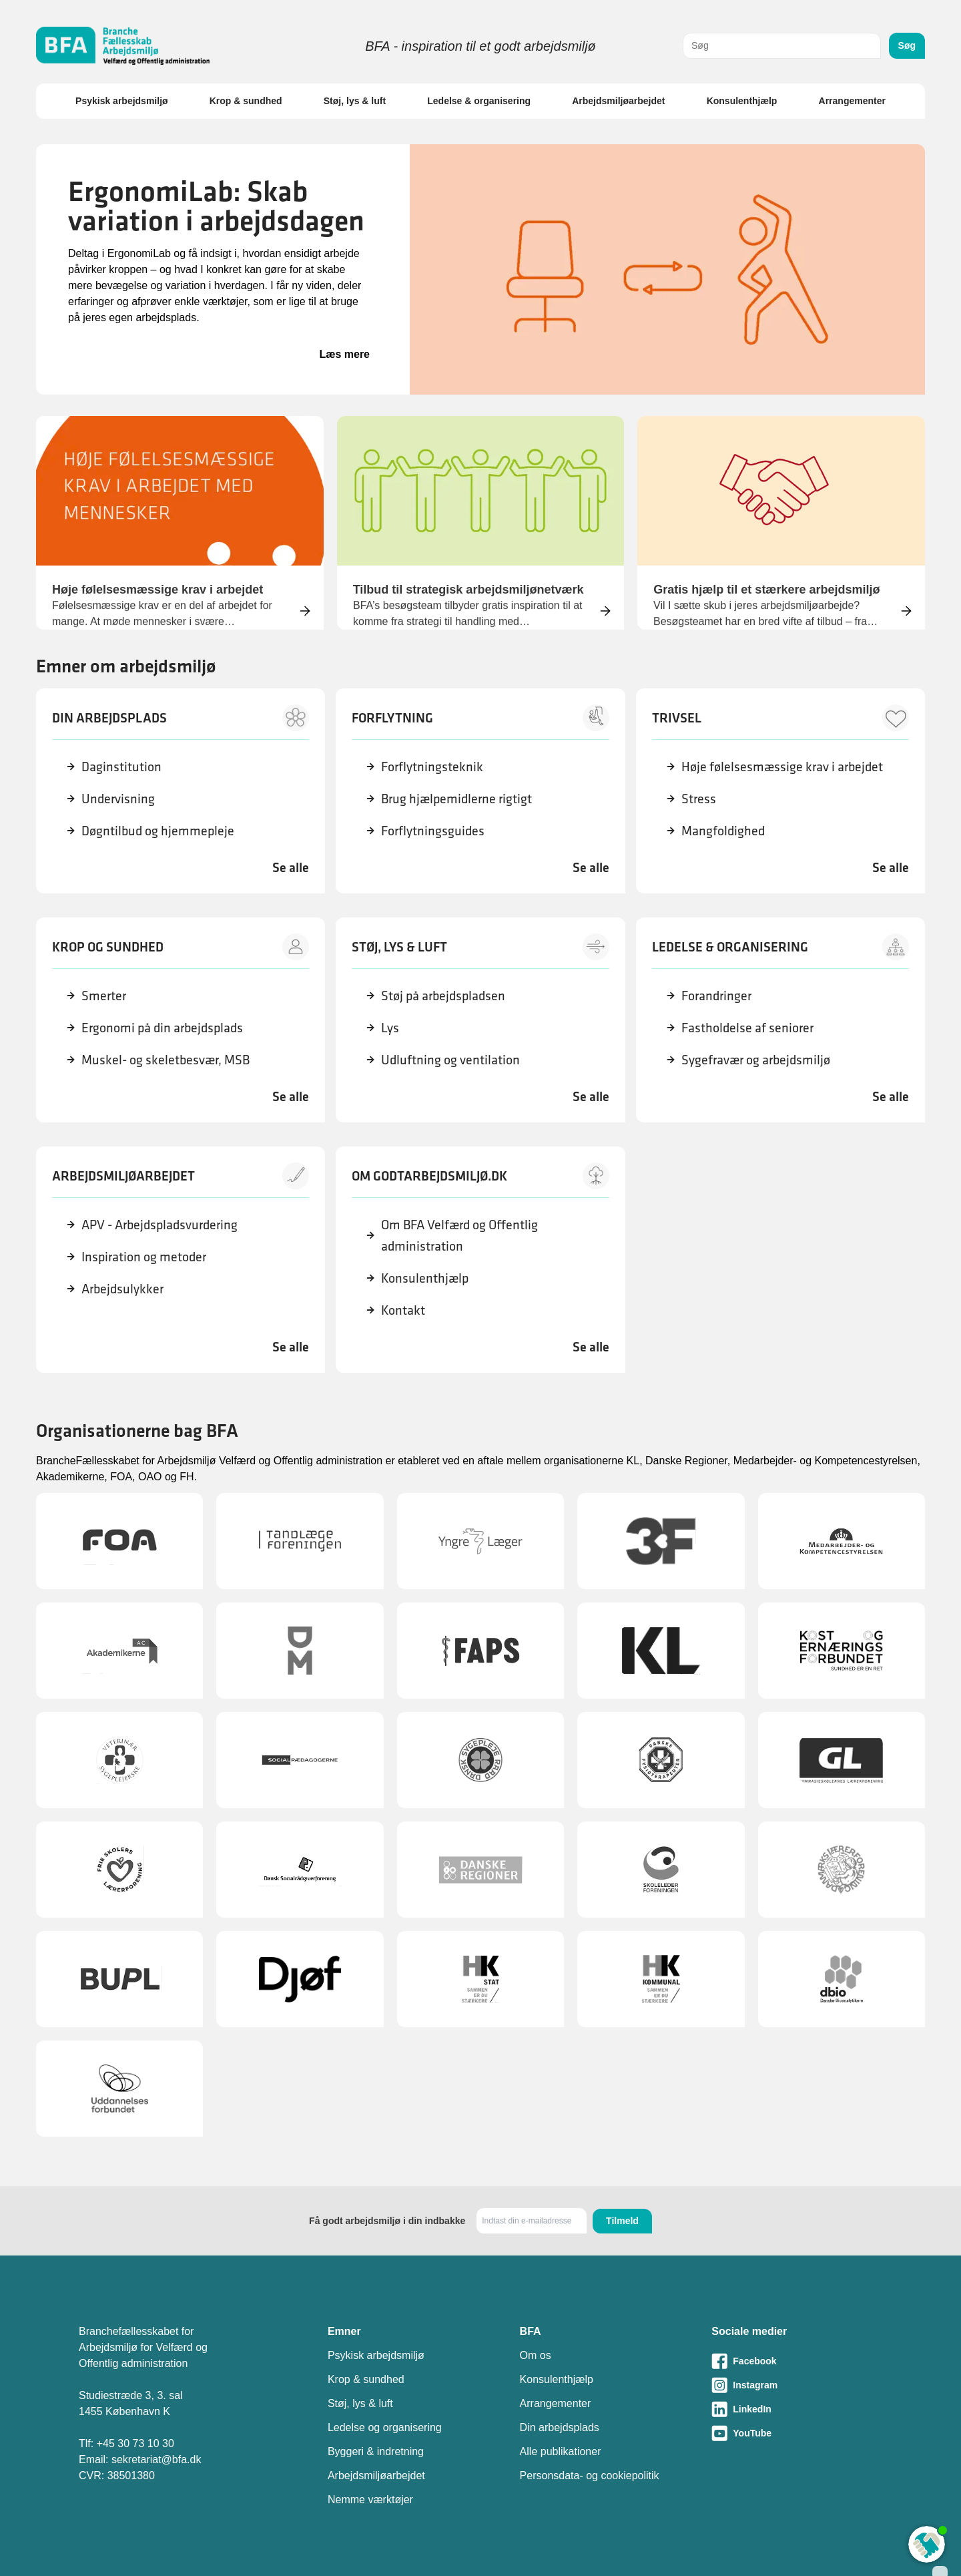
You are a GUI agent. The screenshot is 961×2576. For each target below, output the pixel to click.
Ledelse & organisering (479, 100)
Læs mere (344, 354)
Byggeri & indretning (376, 2451)
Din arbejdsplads (559, 2427)
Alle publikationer (560, 2451)
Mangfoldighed (723, 830)
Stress (698, 798)
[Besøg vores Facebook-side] (796, 2361)
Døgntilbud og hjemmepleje (157, 830)
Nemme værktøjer (370, 2499)
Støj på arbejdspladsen (443, 995)
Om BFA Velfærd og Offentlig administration (459, 1235)
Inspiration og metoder (143, 1256)
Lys (390, 1027)
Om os (535, 2355)
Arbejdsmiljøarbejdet (618, 100)
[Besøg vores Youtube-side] (796, 2433)
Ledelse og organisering (385, 2427)
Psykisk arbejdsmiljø (121, 100)
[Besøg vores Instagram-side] (796, 2385)
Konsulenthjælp (742, 100)
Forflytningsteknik (432, 766)
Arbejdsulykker (122, 1288)
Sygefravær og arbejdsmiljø (755, 1059)
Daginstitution (121, 766)
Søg (907, 45)
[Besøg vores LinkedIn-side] (796, 2409)
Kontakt (403, 1309)
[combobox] (782, 46)
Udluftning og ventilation (450, 1059)
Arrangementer (852, 100)
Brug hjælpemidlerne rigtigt (456, 798)
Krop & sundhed (246, 100)
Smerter (103, 995)
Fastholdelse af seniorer (747, 1027)
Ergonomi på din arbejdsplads (162, 1027)
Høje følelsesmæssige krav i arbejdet (782, 766)
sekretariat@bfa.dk (156, 2459)
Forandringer (716, 995)
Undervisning (118, 798)
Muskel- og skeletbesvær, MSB (165, 1059)
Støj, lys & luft (355, 100)
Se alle (290, 867)
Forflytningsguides (433, 830)
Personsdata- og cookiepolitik (589, 2475)
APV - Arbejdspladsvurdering (159, 1224)
